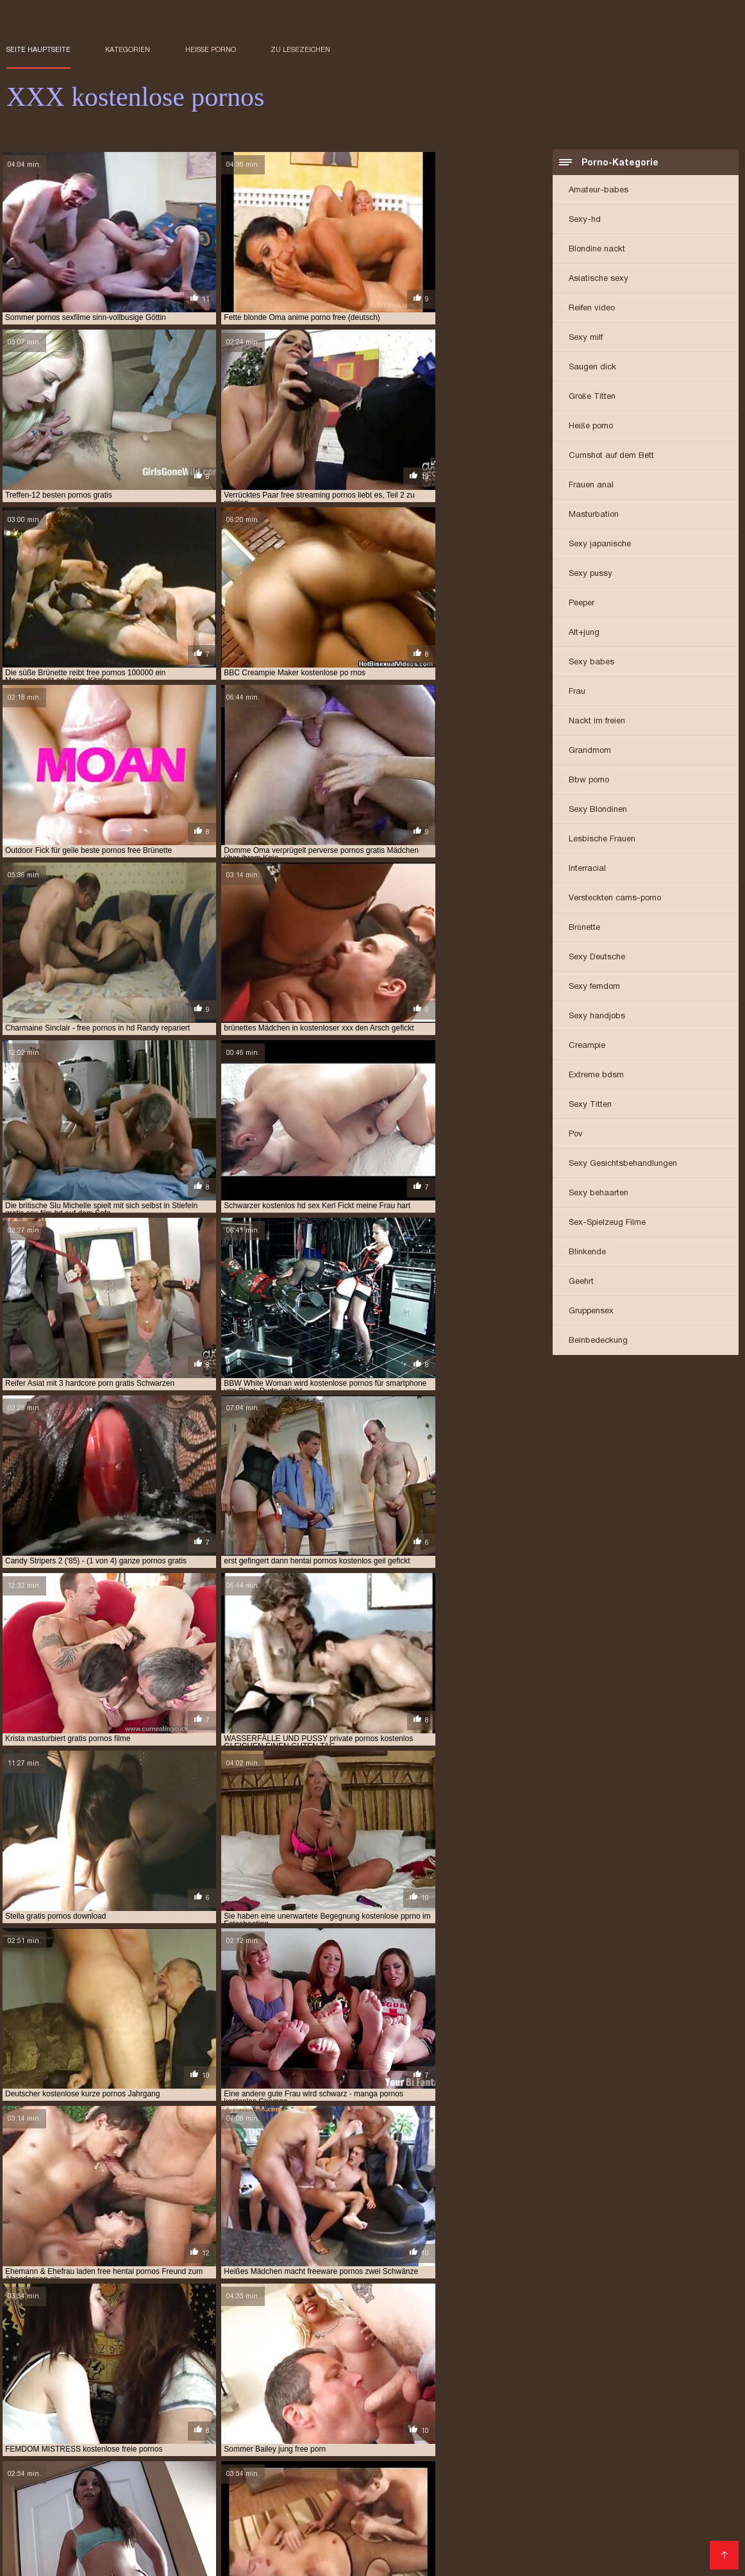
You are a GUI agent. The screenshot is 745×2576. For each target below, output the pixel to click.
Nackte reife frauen (511, 2545)
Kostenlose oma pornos (236, 2531)
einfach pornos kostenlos (256, 2358)
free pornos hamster (282, 2365)
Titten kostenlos (621, 2531)
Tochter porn (198, 2487)
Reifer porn (89, 2477)
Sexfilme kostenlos (542, 2487)
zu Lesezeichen (300, 49)
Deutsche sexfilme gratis (438, 2531)
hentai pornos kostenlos (309, 2386)
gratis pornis (576, 2372)
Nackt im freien (597, 722)
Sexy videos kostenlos (375, 2487)
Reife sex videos (311, 2416)
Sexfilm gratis (474, 2436)
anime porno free (125, 2351)
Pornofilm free (257, 2545)
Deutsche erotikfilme (566, 2467)
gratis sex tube (614, 2379)
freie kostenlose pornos (558, 2365)
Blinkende (587, 1253)
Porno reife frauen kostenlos (70, 2416)
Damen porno (322, 2426)
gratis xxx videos (688, 2379)
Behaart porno (236, 2416)
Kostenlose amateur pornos (69, 2467)
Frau (577, 692)
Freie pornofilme (354, 2508)
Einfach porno (542, 2436)
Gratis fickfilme (694, 2487)
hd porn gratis (142, 2386)
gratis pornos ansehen (173, 2379)
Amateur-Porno (304, 2446)
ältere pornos (323, 2498)
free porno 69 (144, 2365)
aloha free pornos (43, 2351)
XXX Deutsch (30, 2524)
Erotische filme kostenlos (485, 2498)
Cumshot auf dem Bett (611, 456)
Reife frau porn (73, 2552)
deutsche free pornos (429, 2351)
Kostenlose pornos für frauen (163, 2436)
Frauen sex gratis (116, 2457)
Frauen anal (591, 486)
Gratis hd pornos (358, 2552)
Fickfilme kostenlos (276, 2487)
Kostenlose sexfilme (455, 2457)
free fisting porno (465, 2358)
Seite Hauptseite (38, 49)
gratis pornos (89, 2379)
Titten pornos (468, 2538)
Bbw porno (589, 781)
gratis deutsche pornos (73, 2372)
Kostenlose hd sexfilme (344, 2545)
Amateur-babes (598, 191)
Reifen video (592, 309)
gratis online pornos (414, 2372)
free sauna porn (367, 2365)
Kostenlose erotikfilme (405, 2416)
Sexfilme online (430, 2545)
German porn (340, 2524)
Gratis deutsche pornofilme (374, 2538)
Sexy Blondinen (598, 810)
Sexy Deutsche (597, 958)
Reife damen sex (180, 2559)
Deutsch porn (610, 2436)
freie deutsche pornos (454, 2365)
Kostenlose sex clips (268, 2538)
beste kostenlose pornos (325, 2351)
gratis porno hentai (652, 2372)
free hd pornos (627, 2358)
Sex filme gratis (139, 2446)
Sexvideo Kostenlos (188, 2524)
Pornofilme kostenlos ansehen (118, 2531)
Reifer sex (422, 2552)
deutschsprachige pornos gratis (129, 2358)
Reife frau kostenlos (51, 2446)
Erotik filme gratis (177, 2467)
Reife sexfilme (38, 2457)
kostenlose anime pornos (124, 2393)
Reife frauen (437, 2477)
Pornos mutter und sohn (198, 2508)
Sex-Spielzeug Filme (607, 1223)
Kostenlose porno (222, 2446)
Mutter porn (189, 2457)
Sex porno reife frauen (58, 2426)
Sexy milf (586, 338)
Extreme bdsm (596, 1076)
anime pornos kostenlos (217, 2351)
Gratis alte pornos (264, 2467)
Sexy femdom (594, 987)
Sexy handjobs (597, 1017)
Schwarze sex (153, 2477)
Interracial (587, 869)
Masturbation (594, 515)
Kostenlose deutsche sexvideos (332, 2477)
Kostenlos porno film (336, 2531)
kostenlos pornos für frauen (599, 2386)
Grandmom (590, 751)
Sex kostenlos (392, 2498)
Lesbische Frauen (602, 840)
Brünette (584, 928)
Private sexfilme (687, 2446)
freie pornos (642, 2365)
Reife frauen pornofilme (365, 2467)
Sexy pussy (590, 574)
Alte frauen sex (542, 2552)
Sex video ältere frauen (666, 2457)
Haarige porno (38, 2498)
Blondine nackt (597, 250)
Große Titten (592, 397)
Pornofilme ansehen (90, 2538)
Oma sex (70, 2436)
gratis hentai (248, 2372)
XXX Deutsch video (411, 2524)
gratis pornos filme (267, 2379)
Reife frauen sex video (264, 2559)
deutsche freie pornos (527, 2351)
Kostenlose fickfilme (282, 2436)
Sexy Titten (590, 1105)
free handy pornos (549, 2358)
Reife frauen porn (539, 2426)
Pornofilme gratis (657, 2467)
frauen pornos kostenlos (368, 2358)
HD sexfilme (534, 2457)
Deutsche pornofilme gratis (582, 2524)
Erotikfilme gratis (586, 2498)
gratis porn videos (503, 2372)
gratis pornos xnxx (454, 2379)
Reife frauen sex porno (170, 2426)
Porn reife (652, 2498)
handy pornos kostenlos (54, 2386)
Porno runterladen (537, 2531)
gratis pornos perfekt (361, 2379)
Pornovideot (169, 2416)
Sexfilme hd (257, 2426)
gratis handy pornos (171, 2372)
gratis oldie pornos (324, 2372)
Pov (576, 1135)
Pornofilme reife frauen (90, 2559)
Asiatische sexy (598, 279)
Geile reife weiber (596, 2545)
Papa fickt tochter (544, 2446)
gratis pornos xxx (538, 2379)
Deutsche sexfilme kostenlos (527, 2416)
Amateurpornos (253, 2498)
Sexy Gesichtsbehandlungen (623, 1164)
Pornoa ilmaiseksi (688, 2436)
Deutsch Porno (460, 2426)
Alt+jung (584, 633)
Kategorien (127, 49)
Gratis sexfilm (463, 2487)
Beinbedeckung (598, 1341)
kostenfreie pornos (492, 2386)
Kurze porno (617, 2446)
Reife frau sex (611, 2552)
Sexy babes (591, 663)
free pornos (205, 2365)
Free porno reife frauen (386, 2436)
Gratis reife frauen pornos (280, 2457)
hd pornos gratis (215, 2386)
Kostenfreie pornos (628, 2426)
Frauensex (669, 2552)
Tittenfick (587, 2457)
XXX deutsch (374, 2457)
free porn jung (76, 2365)
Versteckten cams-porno (615, 899)
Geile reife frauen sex (521, 2477)
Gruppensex (591, 1312)
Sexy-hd (585, 220)
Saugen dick (592, 368)
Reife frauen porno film (111, 2487)
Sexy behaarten (598, 1194)
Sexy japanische (600, 545)
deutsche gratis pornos (629, 2351)
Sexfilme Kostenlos (102, 2524)
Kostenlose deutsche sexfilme (145, 2498)
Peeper (581, 604)
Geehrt (581, 1282)
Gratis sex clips (464, 2446)
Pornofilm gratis (694, 2416)
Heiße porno (210, 49)
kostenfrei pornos (405, 2386)
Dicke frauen (606, 2477)
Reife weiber (476, 2552)
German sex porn (384, 2446)
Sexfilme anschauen (275, 2552)
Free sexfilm (625, 2416)
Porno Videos (390, 2426)
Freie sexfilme (623, 2487)
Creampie (587, 1046)
